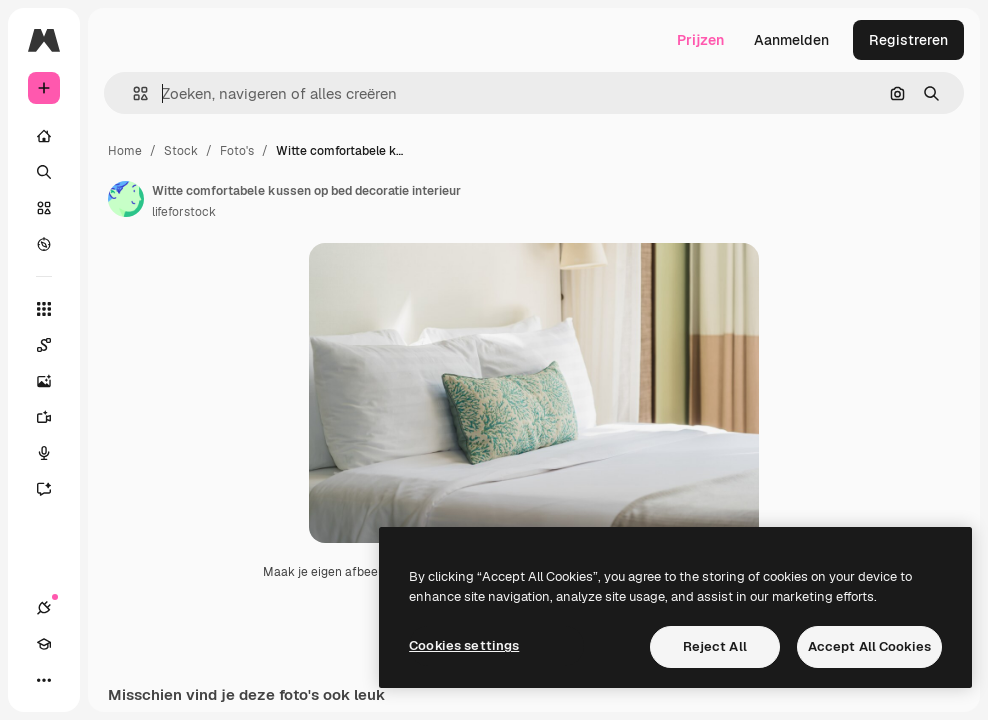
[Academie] (44, 644)
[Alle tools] (44, 309)
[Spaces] (44, 345)
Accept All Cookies (869, 646)
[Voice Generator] (44, 453)
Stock (181, 151)
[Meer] (44, 680)
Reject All (715, 646)
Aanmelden (791, 40)
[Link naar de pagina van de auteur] (126, 199)
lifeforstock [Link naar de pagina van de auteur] (184, 212)
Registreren (908, 40)
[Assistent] (44, 489)
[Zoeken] (44, 172)
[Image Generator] (44, 381)
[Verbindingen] (44, 608)
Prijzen (700, 40)
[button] (132, 93)
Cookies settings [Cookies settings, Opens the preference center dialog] (464, 645)
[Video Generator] (44, 417)
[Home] (44, 136)
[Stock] (44, 208)
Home (125, 151)
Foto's (237, 151)
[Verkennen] (44, 244)
